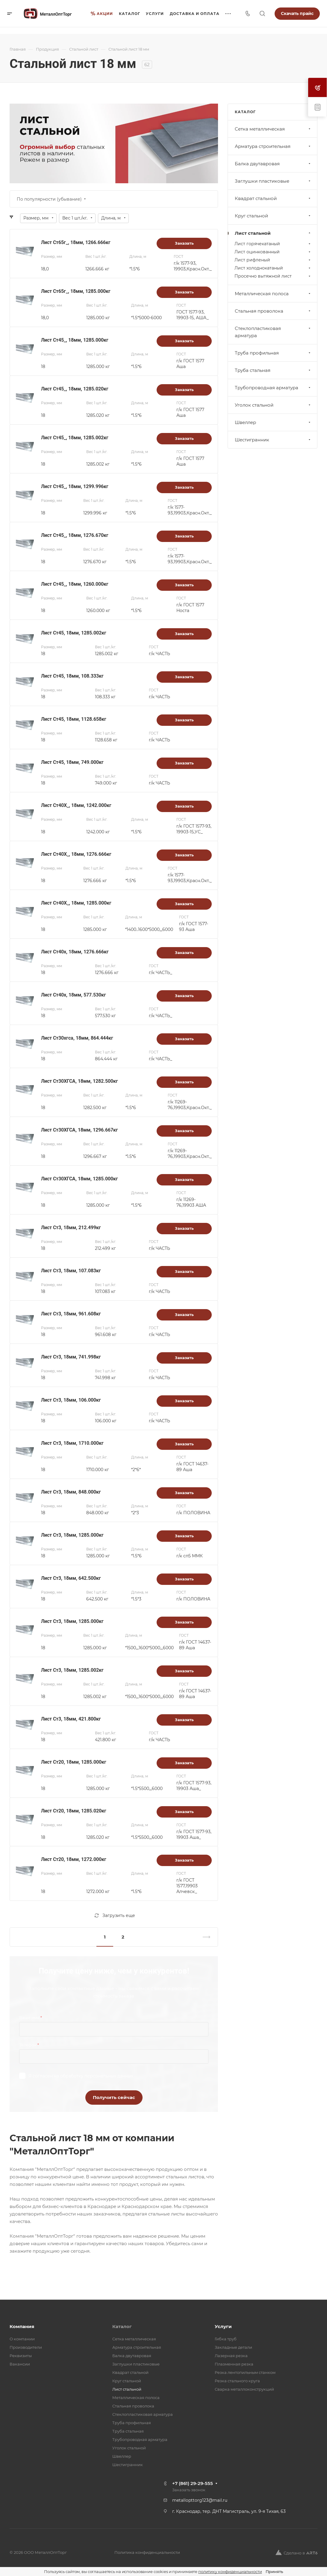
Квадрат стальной (273, 198)
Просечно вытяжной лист (273, 276)
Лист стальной (273, 233)
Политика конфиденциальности (147, 2552)
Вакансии (20, 2364)
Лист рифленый (273, 260)
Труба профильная (273, 353)
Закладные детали (233, 2347)
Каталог (122, 2326)
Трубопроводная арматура (273, 387)
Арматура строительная (273, 146)
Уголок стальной (273, 405)
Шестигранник (273, 440)
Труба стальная (273, 370)
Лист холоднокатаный (273, 268)
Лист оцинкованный (273, 252)
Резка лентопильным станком (245, 2372)
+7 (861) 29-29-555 (192, 2483)
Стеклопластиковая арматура (273, 331)
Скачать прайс (297, 13)
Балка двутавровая (273, 163)
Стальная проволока (273, 311)
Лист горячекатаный (273, 243)
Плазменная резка (234, 2364)
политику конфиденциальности (230, 2571)
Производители (26, 2347)
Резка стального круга (237, 2380)
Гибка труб (226, 2338)
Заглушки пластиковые (273, 181)
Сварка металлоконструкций (244, 2389)
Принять (274, 2571)
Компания (22, 2326)
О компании (22, 2338)
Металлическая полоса (273, 293)
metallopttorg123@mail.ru (199, 2500)
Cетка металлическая (273, 129)
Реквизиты (21, 2355)
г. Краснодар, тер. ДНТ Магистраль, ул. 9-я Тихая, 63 (229, 2511)
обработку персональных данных (96, 2076)
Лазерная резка (231, 2355)
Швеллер (273, 422)
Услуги (223, 2326)
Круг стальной (273, 216)
